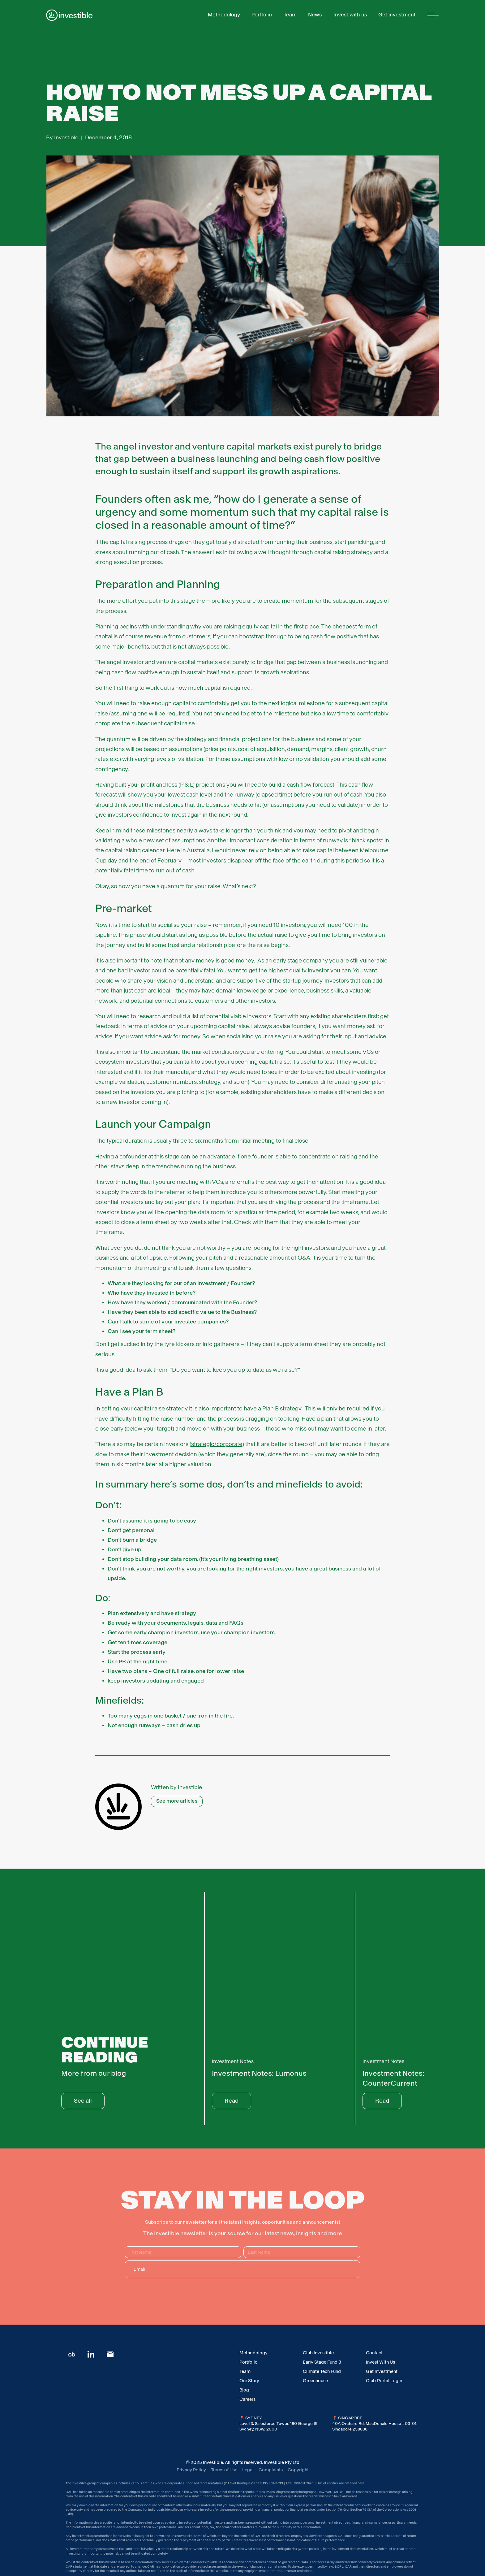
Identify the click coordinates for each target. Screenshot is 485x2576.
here (361, 2483)
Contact (374, 2353)
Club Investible (318, 2353)
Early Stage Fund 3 (322, 2362)
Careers (247, 2399)
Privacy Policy (191, 2470)
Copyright (298, 2470)
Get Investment (381, 2371)
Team (245, 2371)
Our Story (249, 2380)
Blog (244, 2390)
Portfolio (248, 2362)
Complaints (271, 2470)
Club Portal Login (384, 2380)
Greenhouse (315, 2380)
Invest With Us (380, 2362)
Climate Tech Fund (322, 2371)
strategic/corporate (216, 1444)
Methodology (253, 2353)
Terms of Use (224, 2470)
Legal (248, 2470)
